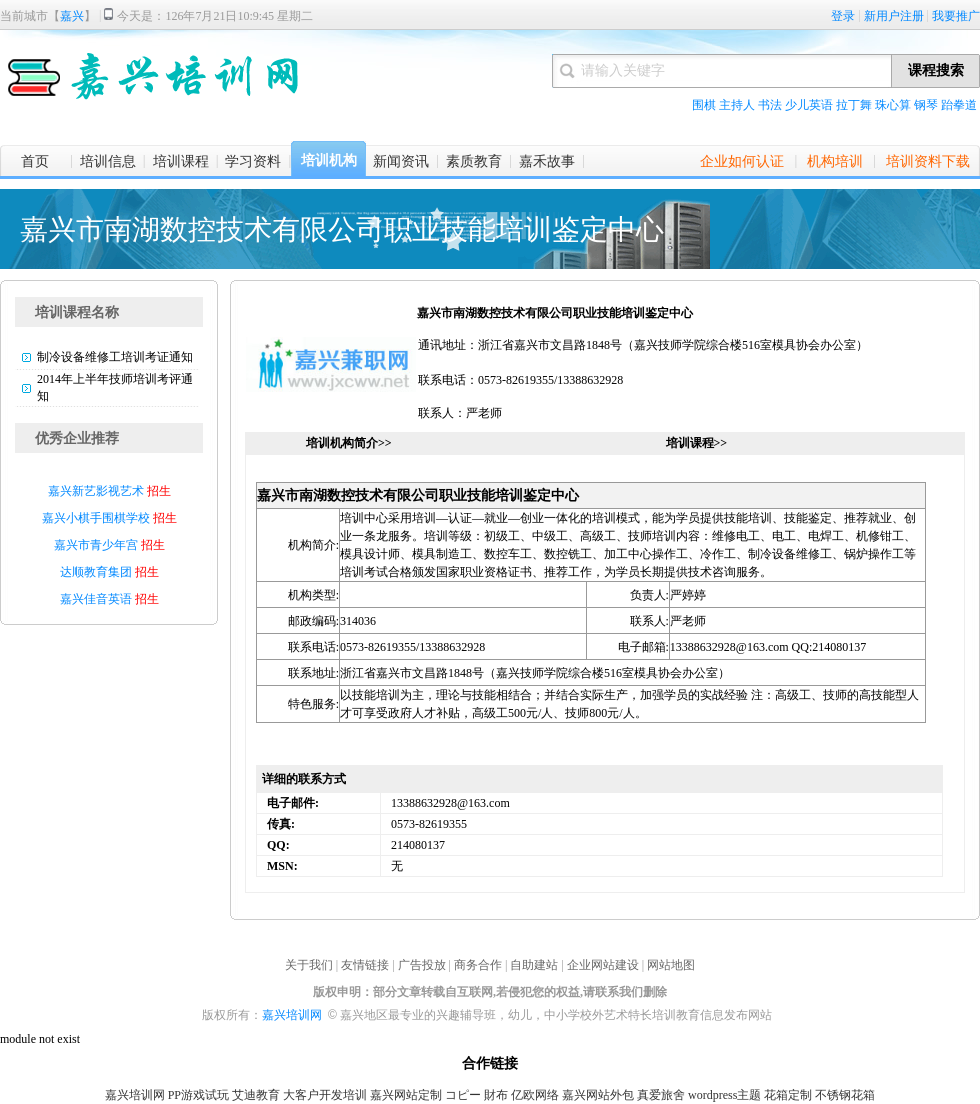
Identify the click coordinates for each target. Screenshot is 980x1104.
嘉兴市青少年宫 (96, 545)
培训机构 (329, 160)
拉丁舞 (854, 105)
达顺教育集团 (96, 572)
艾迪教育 (256, 1095)
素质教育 (474, 161)
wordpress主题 (724, 1095)
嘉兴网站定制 (406, 1095)
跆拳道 (959, 105)
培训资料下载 (928, 161)
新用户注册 (894, 16)
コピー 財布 (476, 1095)
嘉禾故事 (547, 161)
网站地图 (671, 965)
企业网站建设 (603, 965)
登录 (843, 16)
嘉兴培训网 (292, 1015)
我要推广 (956, 16)
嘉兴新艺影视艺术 (96, 491)
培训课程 (181, 161)
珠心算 (893, 105)
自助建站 (534, 965)
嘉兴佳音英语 (96, 599)
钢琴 (926, 105)
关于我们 (309, 965)
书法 (770, 105)
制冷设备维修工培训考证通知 (115, 357)
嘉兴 (72, 16)
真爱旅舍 (661, 1095)
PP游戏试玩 (198, 1095)
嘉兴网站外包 (598, 1095)
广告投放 (422, 965)
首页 (35, 161)
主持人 (737, 105)
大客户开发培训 (325, 1095)
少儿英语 (809, 105)
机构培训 (835, 161)
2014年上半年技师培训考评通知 (115, 387)
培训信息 (108, 161)
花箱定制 (788, 1095)
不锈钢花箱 (845, 1095)
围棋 (704, 105)
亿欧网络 (535, 1095)
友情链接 (365, 965)
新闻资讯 (401, 161)
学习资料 (253, 161)
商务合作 (478, 965)
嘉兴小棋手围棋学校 (97, 518)
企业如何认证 (742, 161)
